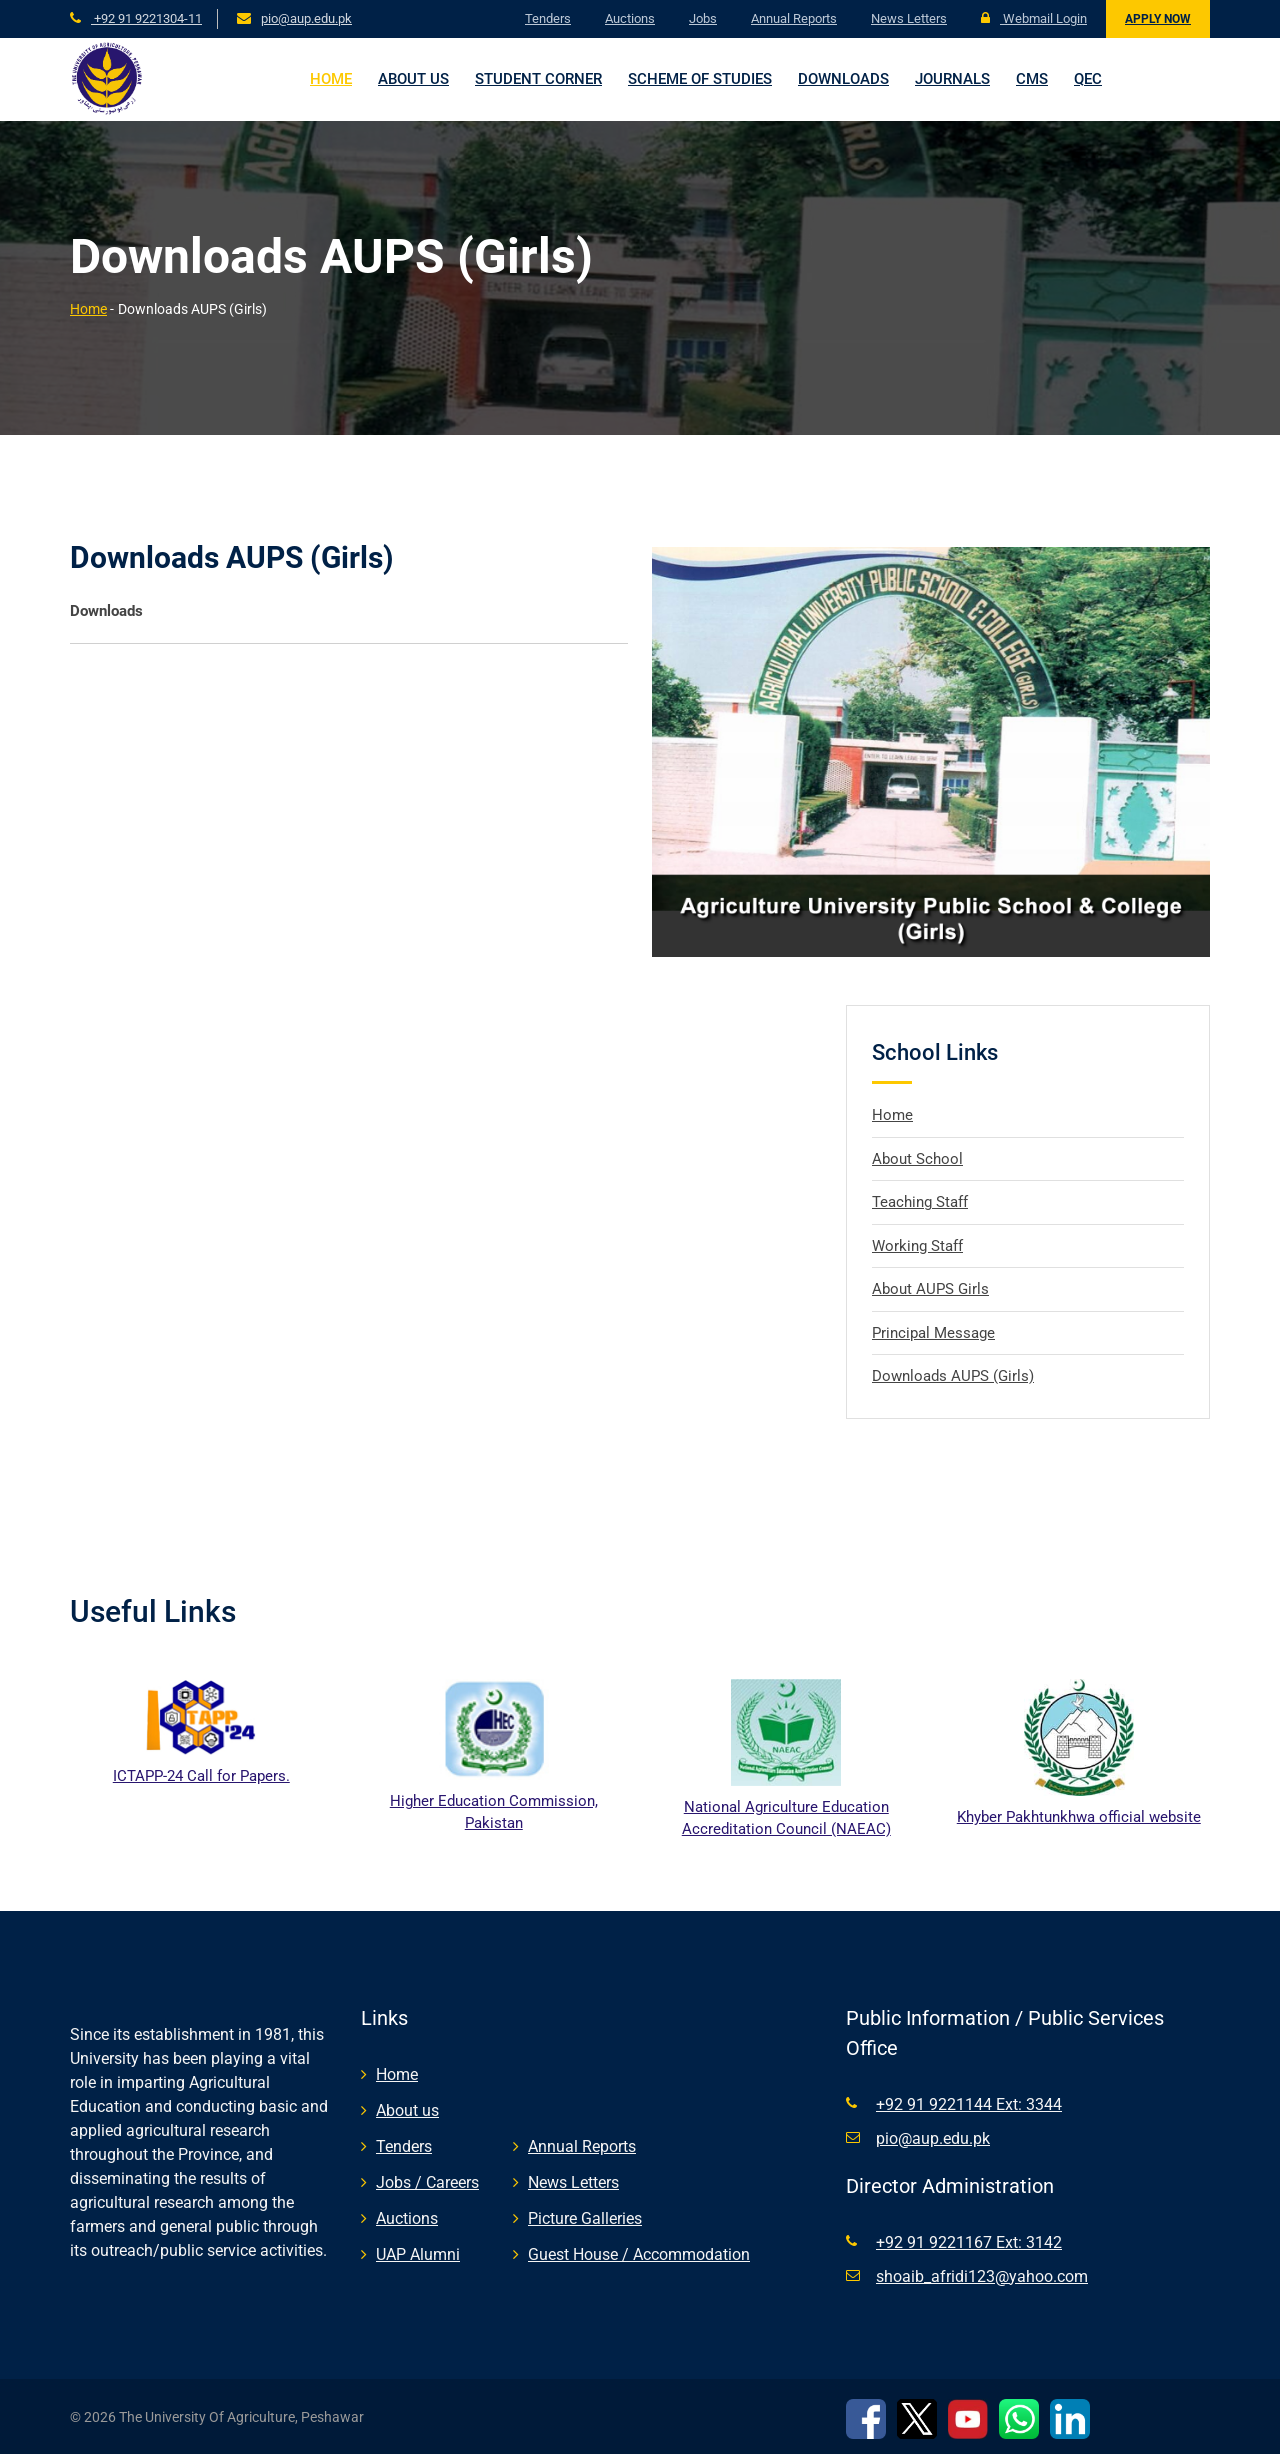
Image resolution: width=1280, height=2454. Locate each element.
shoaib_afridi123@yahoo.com (982, 2276)
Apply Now (1158, 19)
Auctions (630, 18)
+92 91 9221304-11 (146, 18)
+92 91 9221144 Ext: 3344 (969, 2104)
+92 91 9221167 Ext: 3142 (969, 2242)
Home (331, 79)
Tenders (548, 18)
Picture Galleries (585, 2218)
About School (917, 1159)
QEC (1088, 79)
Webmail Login (1034, 18)
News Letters (909, 18)
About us (413, 79)
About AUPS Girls (930, 1289)
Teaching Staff (920, 1202)
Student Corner (538, 79)
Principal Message (933, 1333)
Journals (952, 79)
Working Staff (917, 1246)
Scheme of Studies (700, 79)
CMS (1032, 79)
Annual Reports (794, 18)
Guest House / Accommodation (639, 2254)
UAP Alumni (418, 2254)
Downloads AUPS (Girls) (953, 1376)
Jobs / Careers (427, 2182)
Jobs (703, 18)
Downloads (843, 79)
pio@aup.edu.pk (306, 18)
